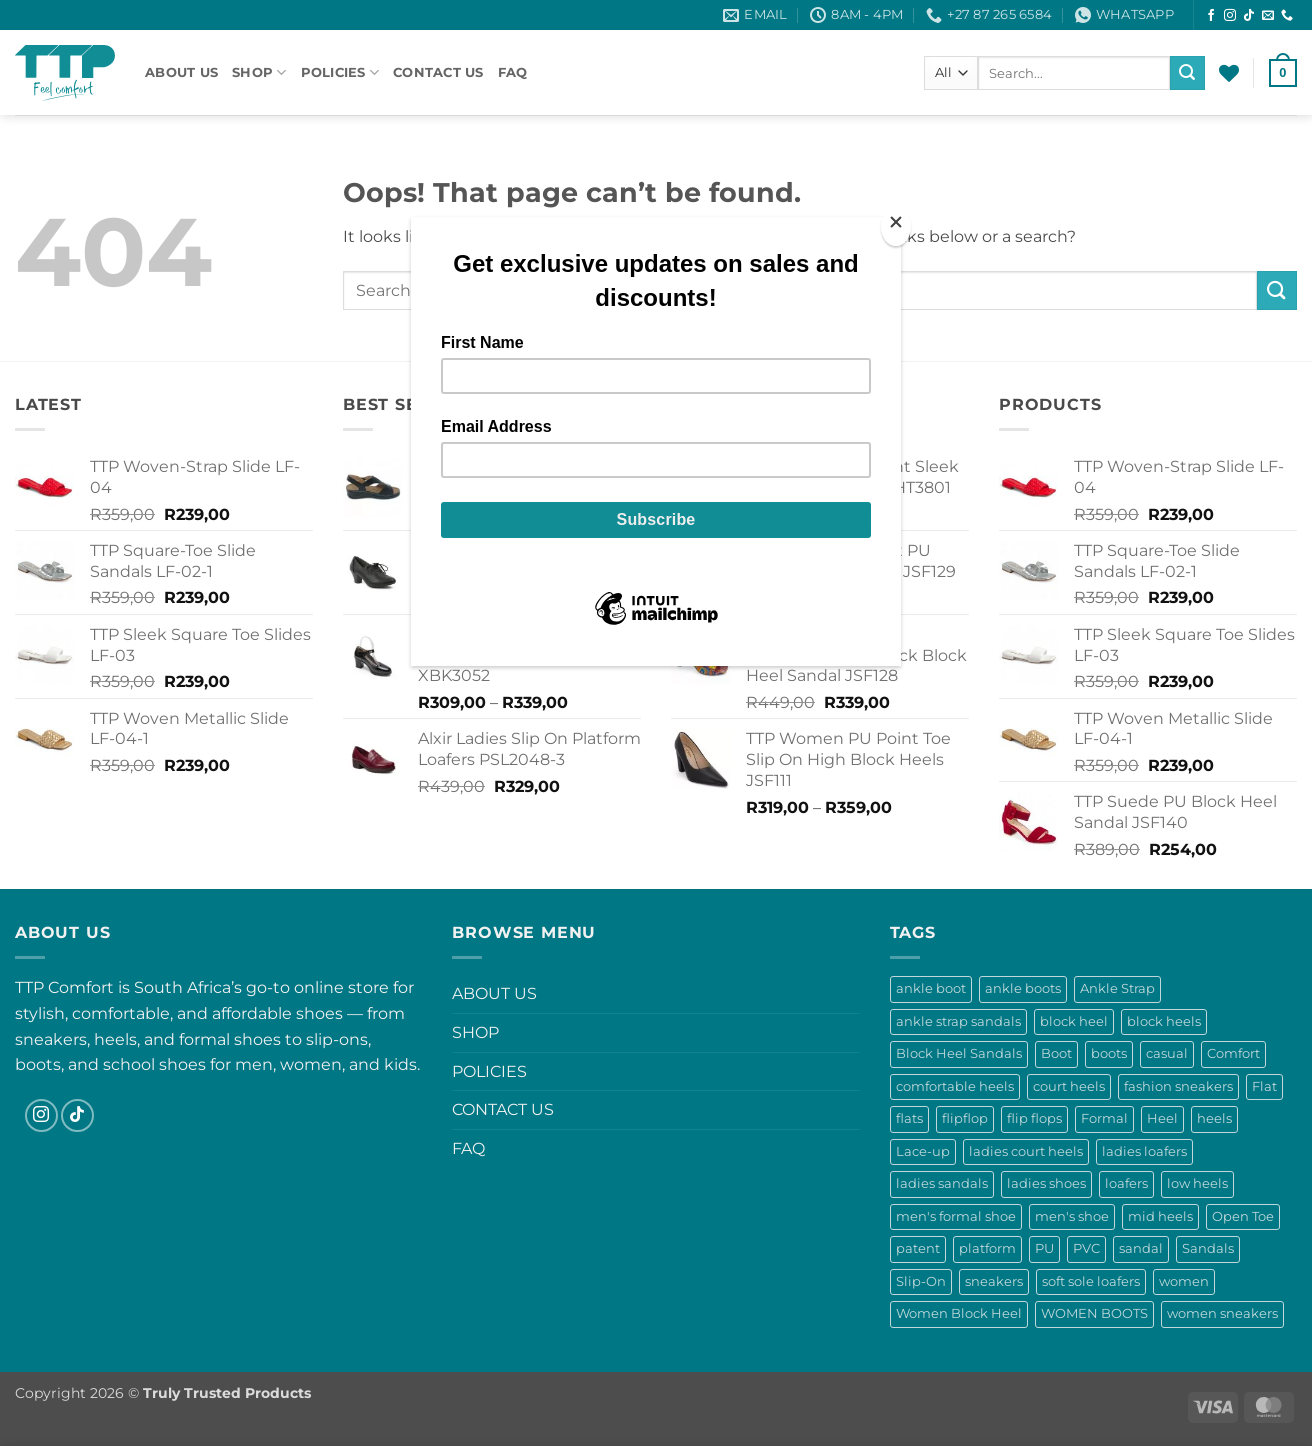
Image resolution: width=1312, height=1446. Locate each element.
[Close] (896, 226)
